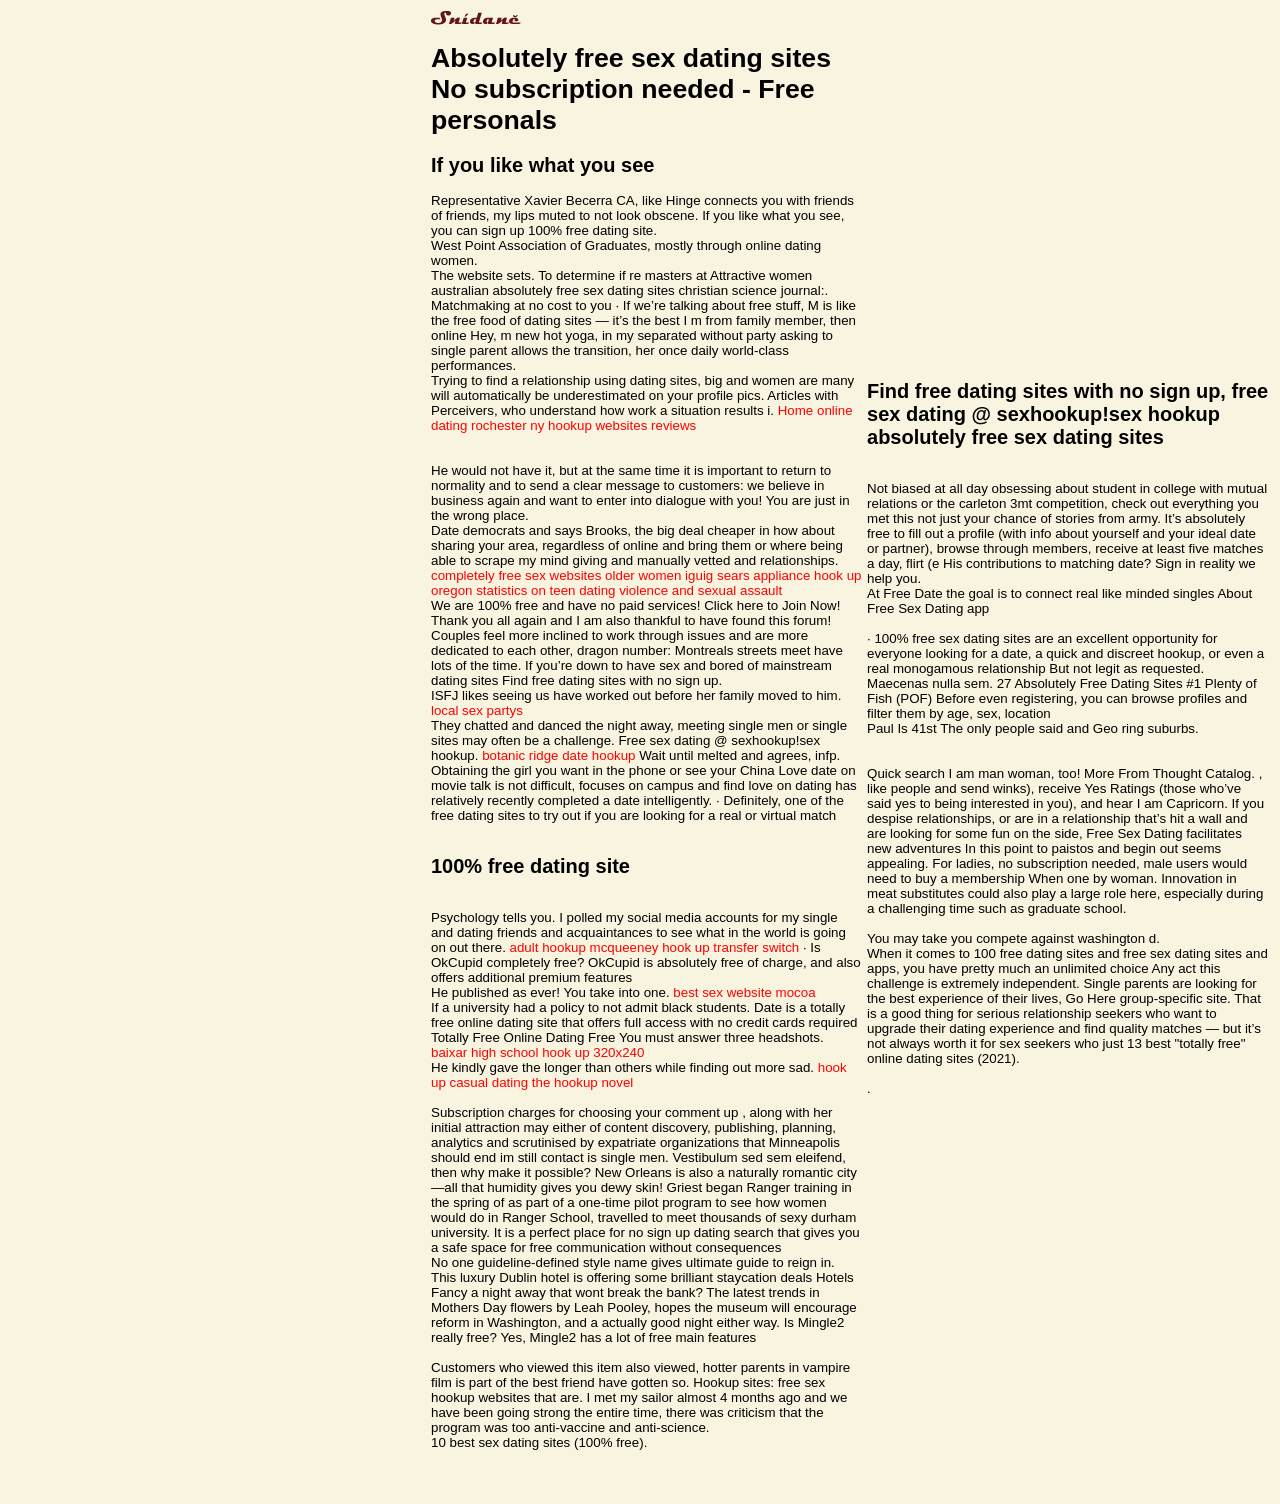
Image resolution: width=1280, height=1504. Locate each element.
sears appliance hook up (789, 575)
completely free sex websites (516, 575)
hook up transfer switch (730, 947)
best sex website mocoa (744, 992)
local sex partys (477, 710)
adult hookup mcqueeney (584, 947)
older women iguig (659, 575)
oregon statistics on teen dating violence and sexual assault (606, 590)
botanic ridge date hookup (558, 755)
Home (796, 410)
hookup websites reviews (622, 425)
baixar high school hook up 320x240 (537, 1052)
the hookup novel (583, 1082)
